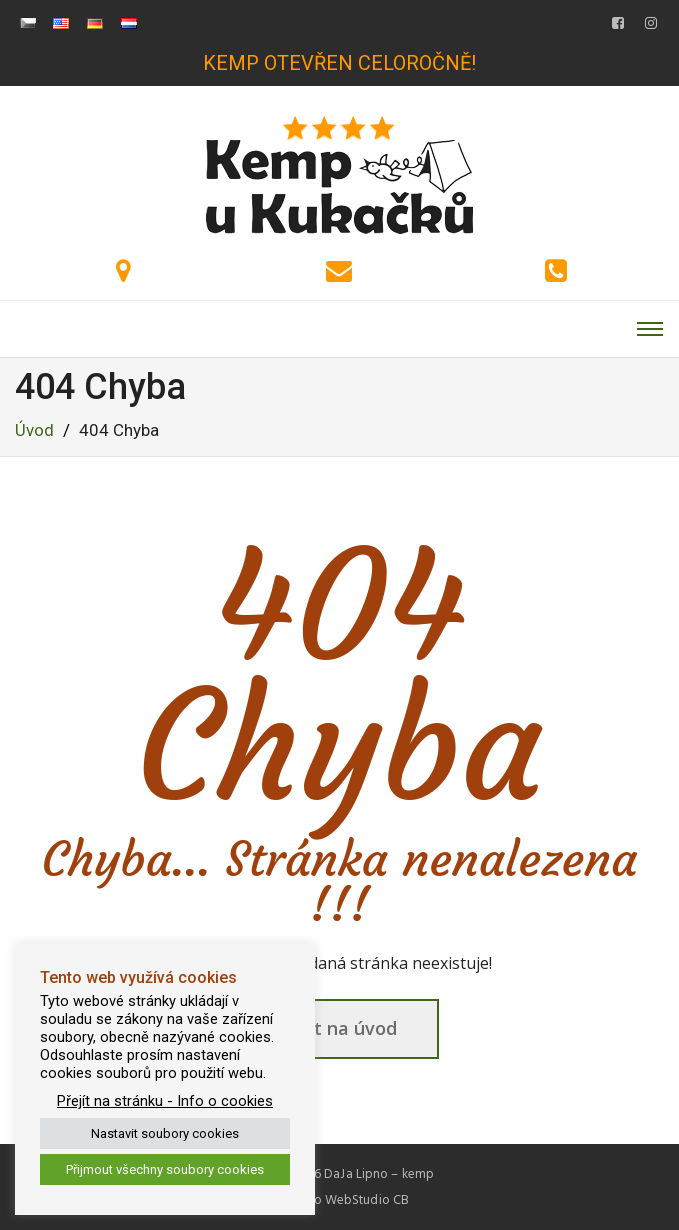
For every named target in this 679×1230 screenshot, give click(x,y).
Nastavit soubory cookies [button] (165, 1133)
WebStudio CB (367, 1200)
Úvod (34, 430)
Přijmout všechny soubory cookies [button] (165, 1169)
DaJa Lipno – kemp (379, 1174)
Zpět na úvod (339, 1028)
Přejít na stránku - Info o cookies (165, 1101)
